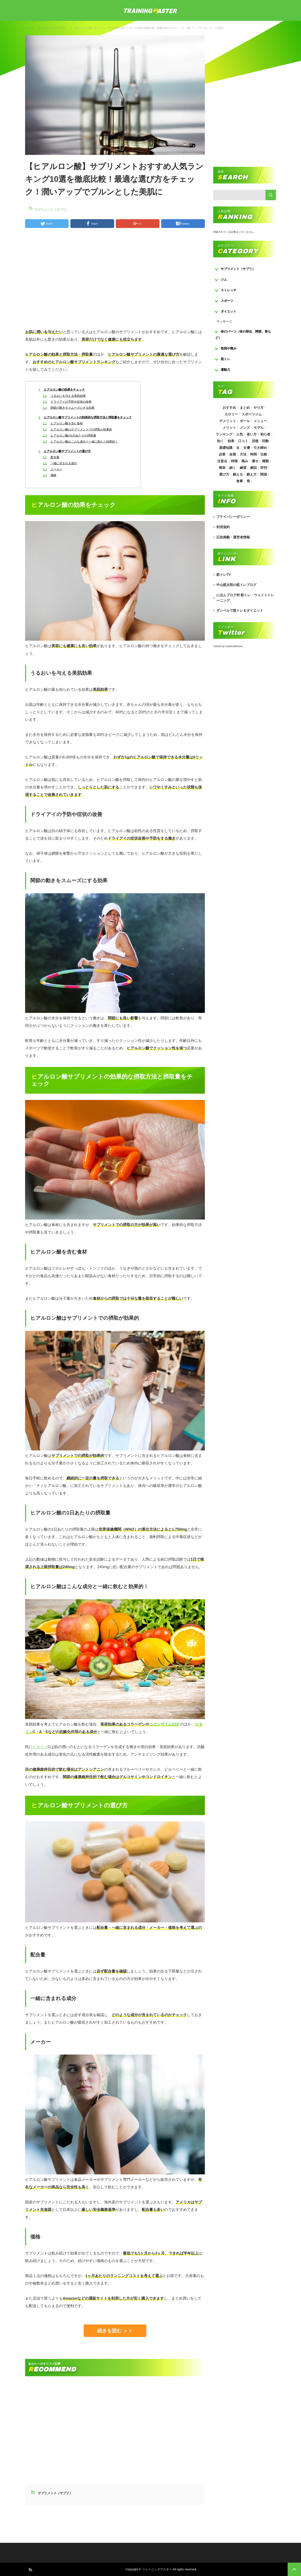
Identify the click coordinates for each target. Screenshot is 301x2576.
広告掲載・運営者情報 (233, 537)
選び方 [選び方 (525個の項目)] (224, 474)
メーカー (52, 469)
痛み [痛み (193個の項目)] (244, 461)
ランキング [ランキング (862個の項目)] (224, 434)
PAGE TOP (294, 2569)
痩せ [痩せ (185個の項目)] (255, 461)
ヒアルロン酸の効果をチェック (62, 389)
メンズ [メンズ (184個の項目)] (245, 427)
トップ (29, 28)
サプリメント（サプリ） (52, 28)
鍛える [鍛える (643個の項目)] (238, 474)
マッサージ (224, 321)
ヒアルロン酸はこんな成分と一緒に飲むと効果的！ (80, 441)
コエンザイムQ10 (164, 1724)
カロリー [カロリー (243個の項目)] (231, 414)
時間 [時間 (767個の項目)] (253, 454)
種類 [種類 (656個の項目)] (265, 461)
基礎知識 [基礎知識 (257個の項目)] (225, 447)
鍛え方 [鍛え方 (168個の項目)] (252, 474)
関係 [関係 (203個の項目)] (263, 474)
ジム (224, 279)
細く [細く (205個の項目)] (232, 467)
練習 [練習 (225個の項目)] (243, 467)
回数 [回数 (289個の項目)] (265, 441)
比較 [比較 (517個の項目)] (263, 454)
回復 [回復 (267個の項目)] (255, 441)
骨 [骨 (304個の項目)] (248, 481)
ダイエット (228, 311)
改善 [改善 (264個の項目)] (232, 454)
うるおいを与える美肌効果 (64, 395)
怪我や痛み (228, 348)
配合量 (51, 457)
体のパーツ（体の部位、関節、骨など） (243, 334)
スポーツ (227, 300)
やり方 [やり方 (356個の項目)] (259, 407)
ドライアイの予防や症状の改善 (67, 401)
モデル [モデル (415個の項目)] (259, 427)
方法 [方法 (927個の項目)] (243, 454)
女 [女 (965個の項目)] (238, 447)
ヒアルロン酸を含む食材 (63, 423)
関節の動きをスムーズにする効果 (68, 407)
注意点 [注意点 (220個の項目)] (222, 461)
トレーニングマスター (157, 2569)
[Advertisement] (115, 280)
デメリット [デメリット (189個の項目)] (227, 421)
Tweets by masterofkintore (227, 646)
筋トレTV (223, 574)
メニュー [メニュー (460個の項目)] (260, 421)
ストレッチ (228, 290)
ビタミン (40, 1747)
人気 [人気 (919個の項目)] (239, 434)
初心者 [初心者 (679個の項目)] (265, 434)
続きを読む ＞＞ (115, 2330)
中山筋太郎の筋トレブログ (236, 585)
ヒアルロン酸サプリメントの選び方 (65, 451)
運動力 (225, 369)
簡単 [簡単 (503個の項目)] (222, 467)
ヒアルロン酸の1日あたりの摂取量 (69, 435)
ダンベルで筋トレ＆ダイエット (239, 610)
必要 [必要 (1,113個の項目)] (222, 454)
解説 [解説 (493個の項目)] (253, 467)
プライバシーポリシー (233, 517)
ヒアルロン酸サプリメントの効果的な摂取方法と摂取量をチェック (85, 417)
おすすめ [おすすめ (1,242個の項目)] (229, 407)
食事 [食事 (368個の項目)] (239, 481)
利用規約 (223, 527)
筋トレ (225, 359)
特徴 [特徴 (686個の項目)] (234, 461)
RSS (30, 2569)
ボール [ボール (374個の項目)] (245, 421)
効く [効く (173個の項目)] (220, 441)
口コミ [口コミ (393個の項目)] (243, 441)
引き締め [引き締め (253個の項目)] (260, 447)
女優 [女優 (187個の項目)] (246, 447)
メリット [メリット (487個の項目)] (229, 427)
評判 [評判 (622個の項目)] (263, 467)
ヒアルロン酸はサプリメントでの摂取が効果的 (77, 429)
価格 (49, 475)
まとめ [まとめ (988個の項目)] (245, 407)
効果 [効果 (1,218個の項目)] (231, 441)
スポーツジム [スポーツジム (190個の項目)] (252, 414)
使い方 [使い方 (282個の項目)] (252, 434)
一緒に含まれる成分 (60, 463)
